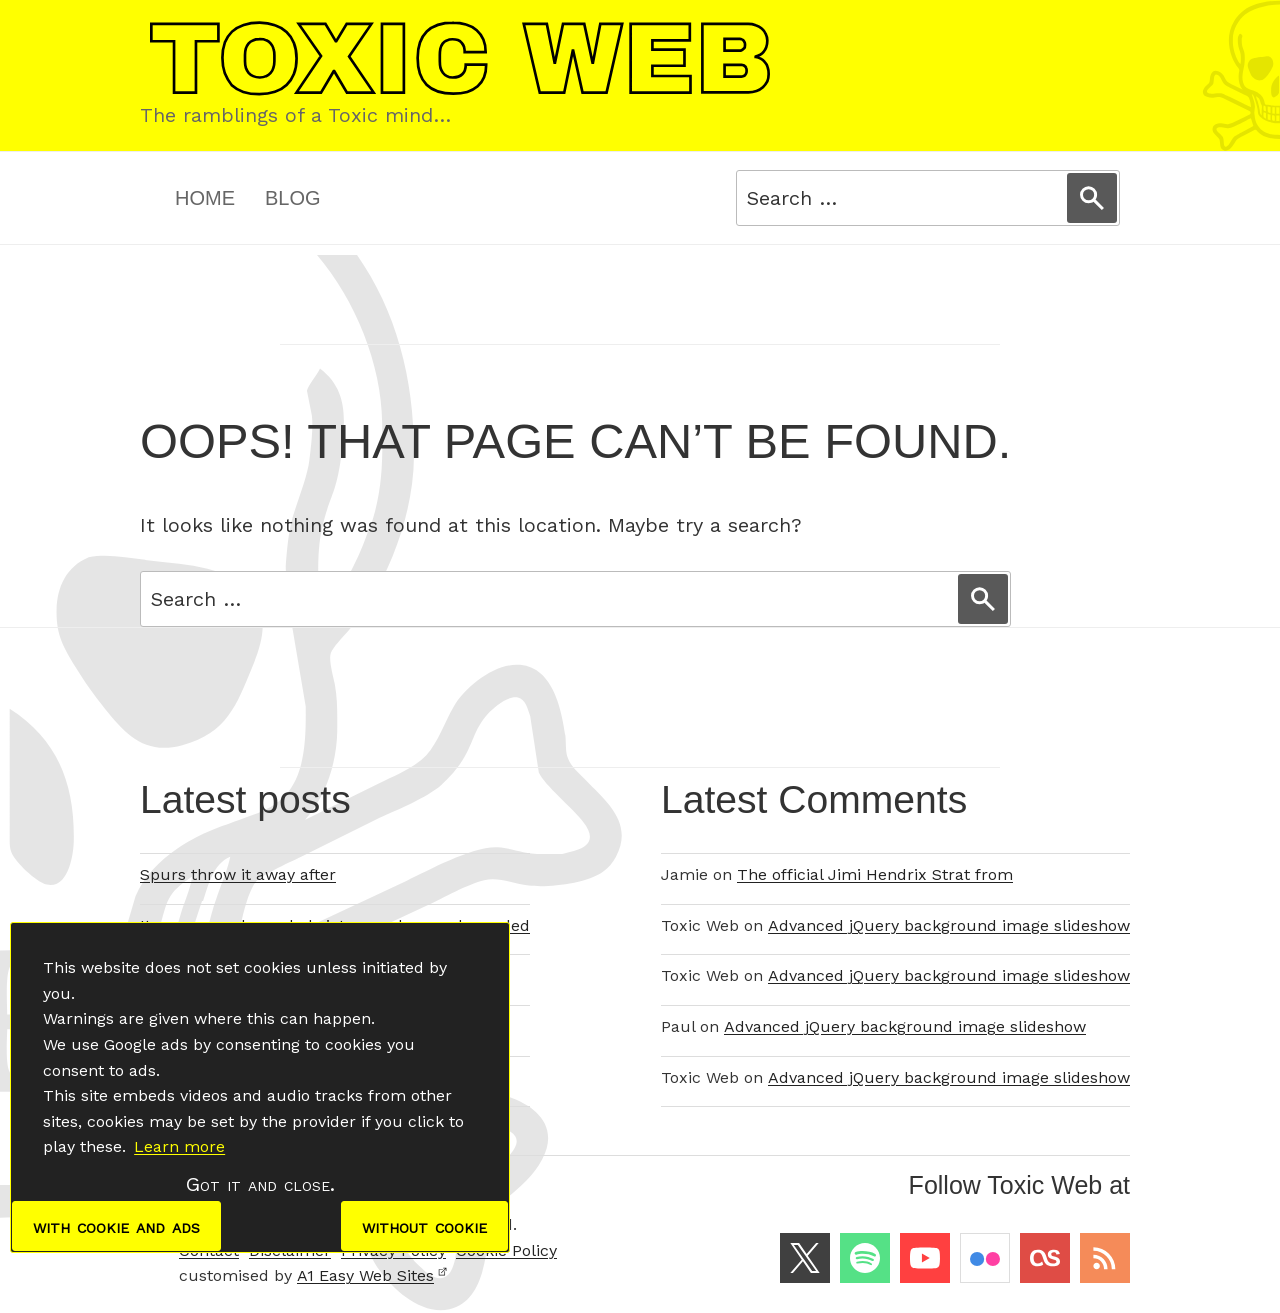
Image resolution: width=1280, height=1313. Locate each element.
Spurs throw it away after (238, 874)
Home (205, 198)
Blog (293, 198)
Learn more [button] (179, 1146)
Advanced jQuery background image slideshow (949, 925)
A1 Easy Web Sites (372, 1275)
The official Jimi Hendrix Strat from (875, 874)
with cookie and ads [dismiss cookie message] (116, 1226)
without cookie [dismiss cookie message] (424, 1226)
